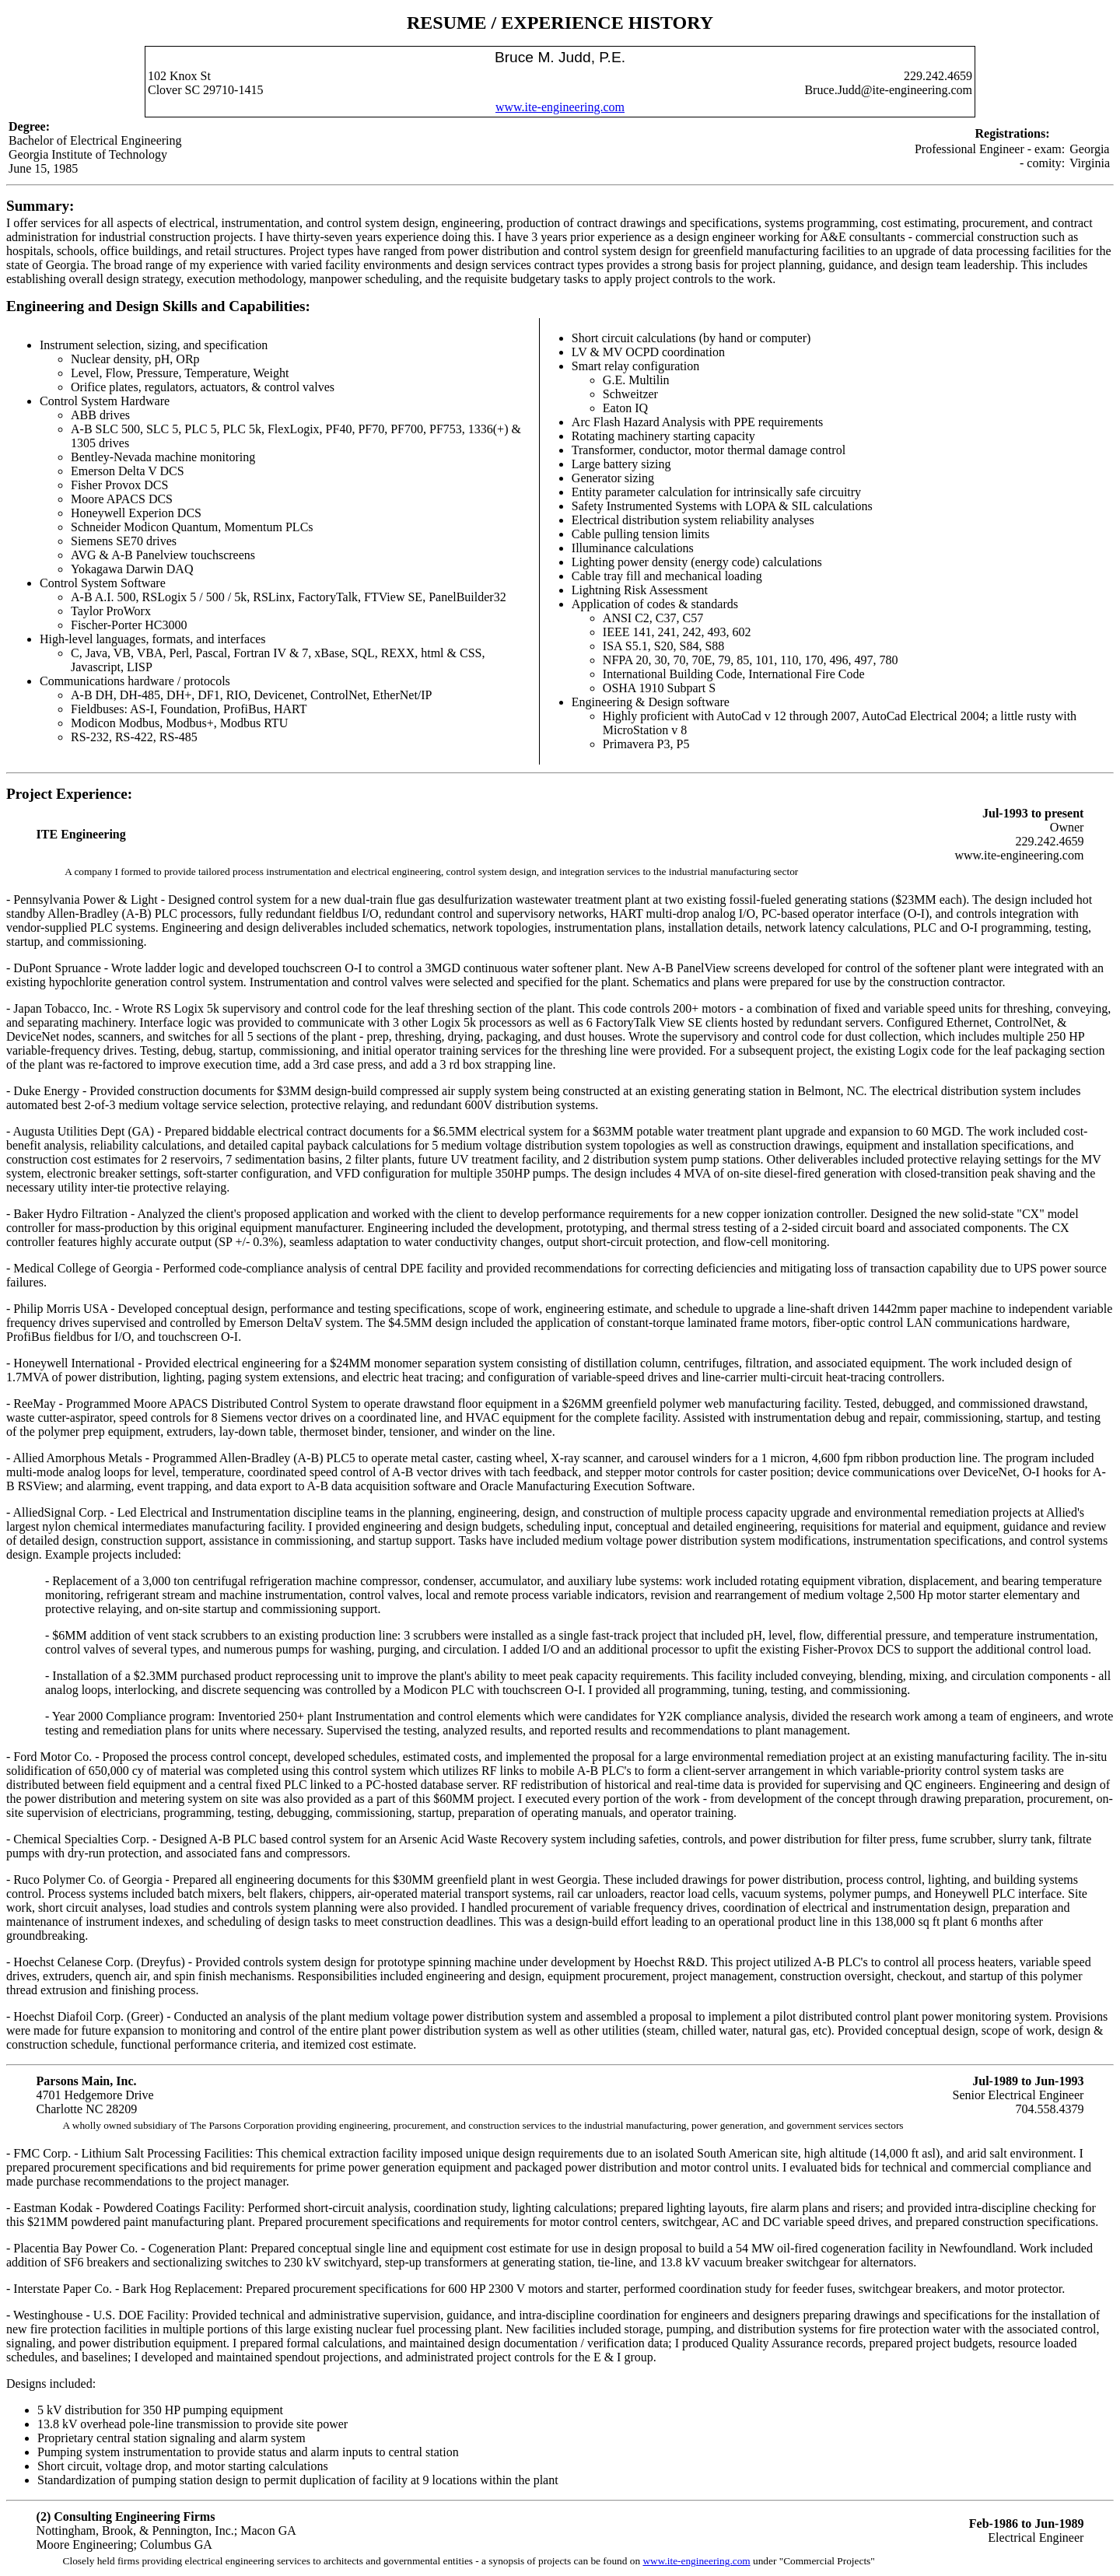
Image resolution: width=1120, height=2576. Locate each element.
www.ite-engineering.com (560, 107)
